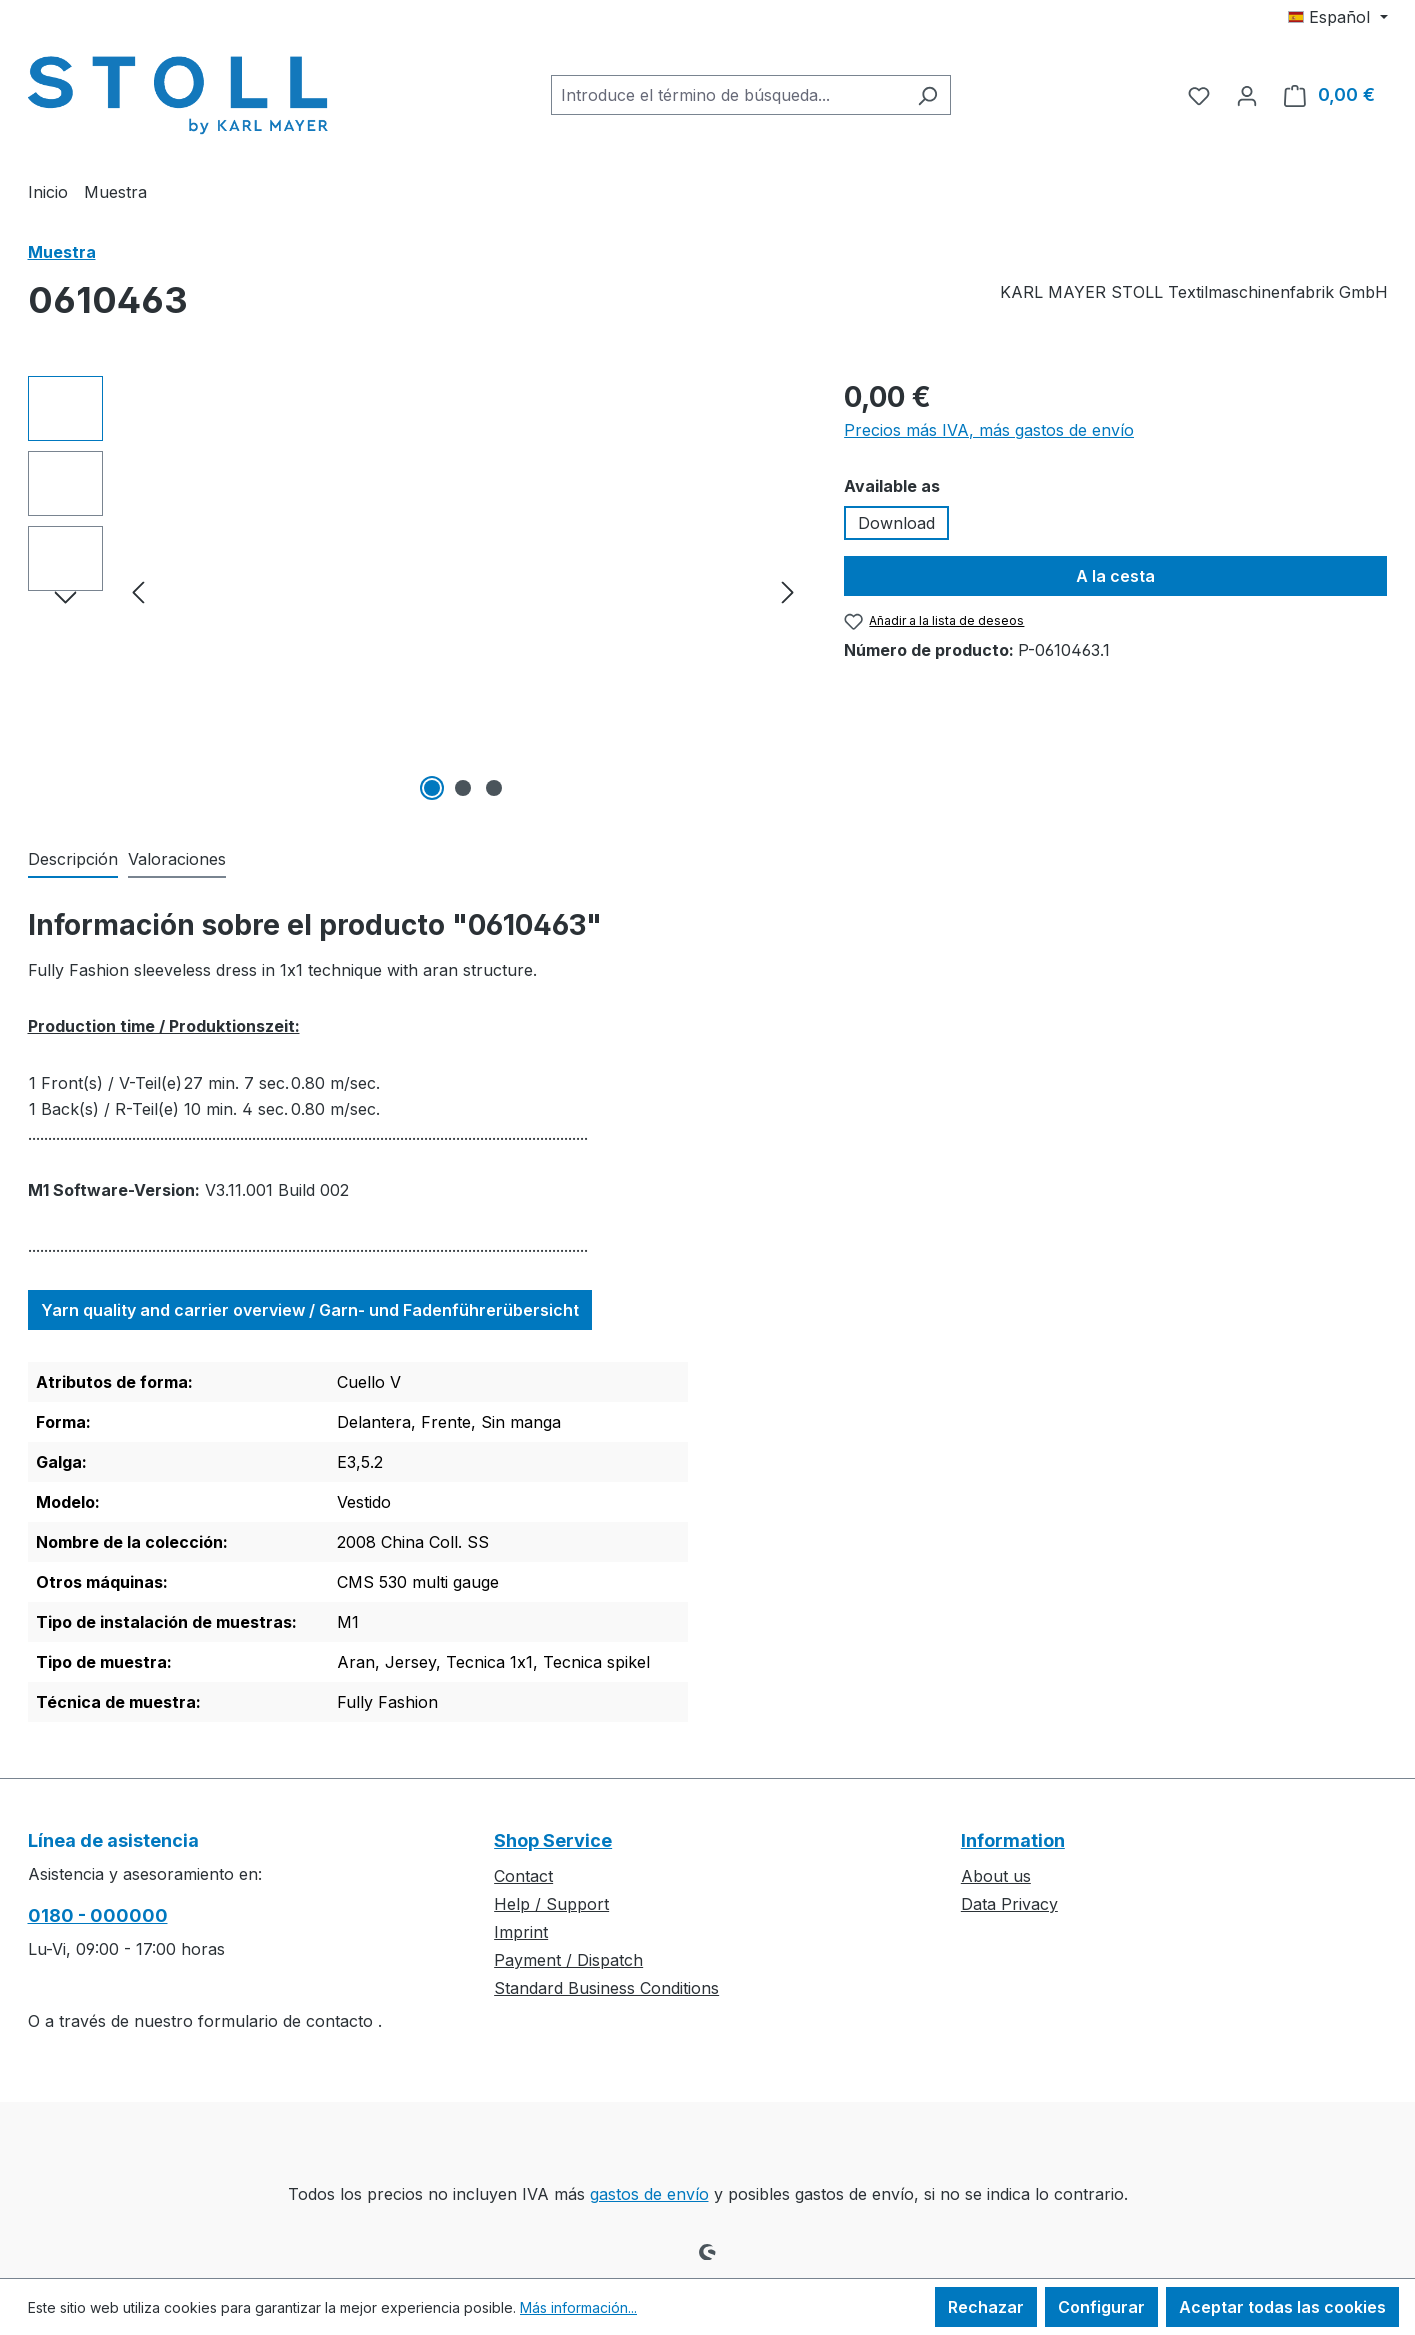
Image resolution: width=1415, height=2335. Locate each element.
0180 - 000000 (98, 1915)
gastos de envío (649, 2194)
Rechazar (986, 2307)
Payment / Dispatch (568, 1960)
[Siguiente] (788, 591)
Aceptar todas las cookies (1282, 2307)
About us (996, 1876)
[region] (416, 591)
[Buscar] (927, 95)
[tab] (73, 860)
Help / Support (551, 1904)
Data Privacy (1009, 1904)
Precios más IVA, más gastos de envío (989, 430)
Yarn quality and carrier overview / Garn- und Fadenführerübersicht (310, 1310)
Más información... (578, 2307)
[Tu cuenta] (1247, 95)
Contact (523, 1876)
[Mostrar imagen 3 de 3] (494, 788)
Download (896, 523)
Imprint (521, 1932)
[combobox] (728, 95)
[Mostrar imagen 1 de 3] (432, 788)
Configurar (1101, 2307)
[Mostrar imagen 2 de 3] (463, 788)
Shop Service (553, 1840)
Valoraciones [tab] (177, 859)
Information (1013, 1840)
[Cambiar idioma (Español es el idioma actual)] (1337, 17)
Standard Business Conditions (606, 1988)
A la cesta (1115, 576)
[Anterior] (138, 591)
